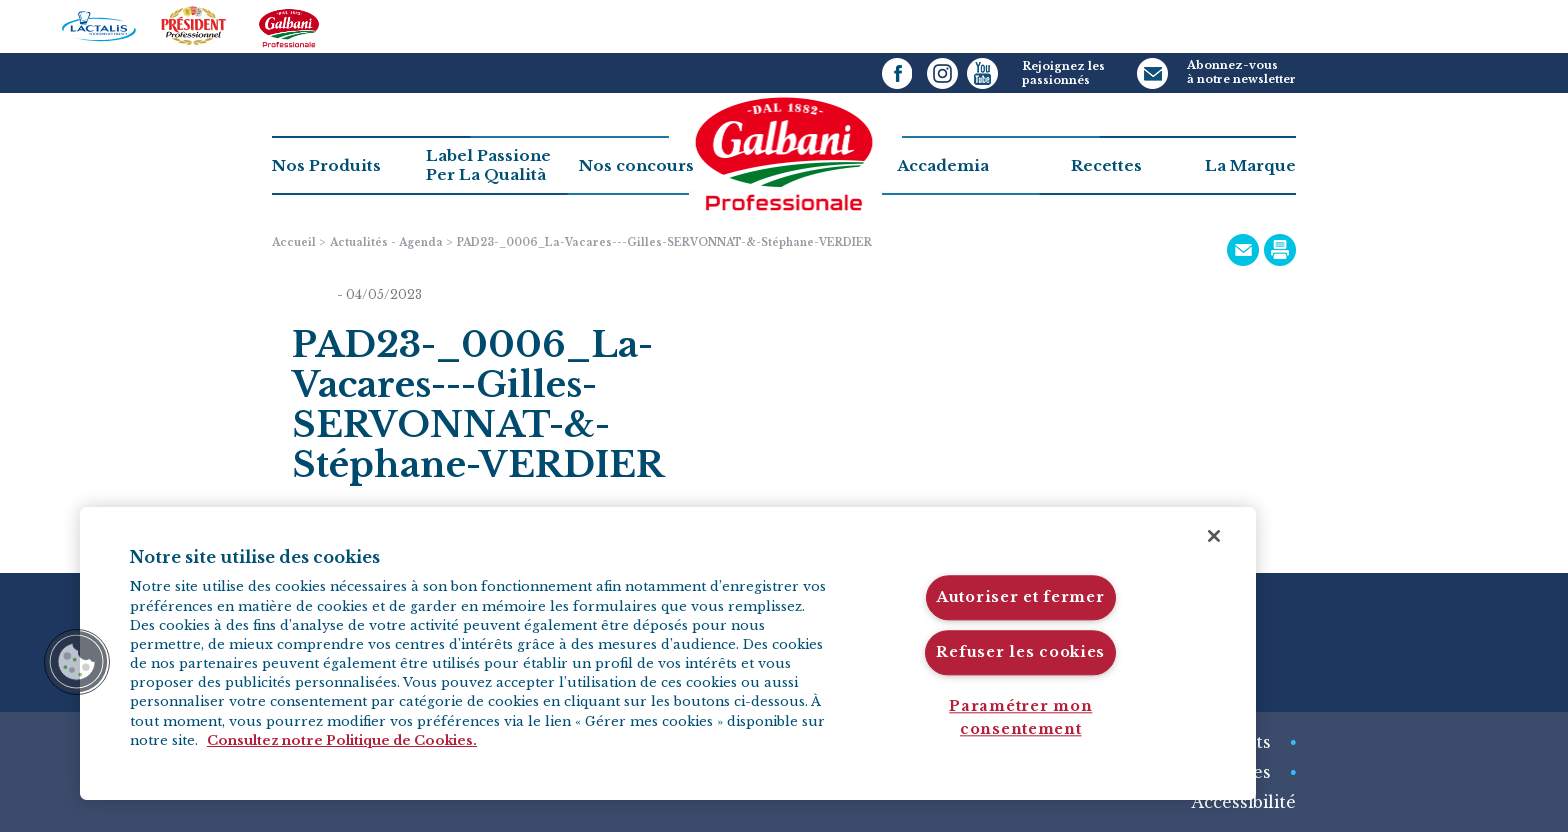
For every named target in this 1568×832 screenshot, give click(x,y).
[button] (77, 662)
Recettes (1106, 165)
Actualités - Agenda (386, 242)
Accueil (294, 242)
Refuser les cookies (1020, 652)
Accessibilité (1243, 802)
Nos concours (636, 165)
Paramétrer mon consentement (1020, 717)
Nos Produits (326, 165)
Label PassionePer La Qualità (488, 165)
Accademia (943, 165)
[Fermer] (1214, 536)
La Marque (1250, 165)
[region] (668, 653)
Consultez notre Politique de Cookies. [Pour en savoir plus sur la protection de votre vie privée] (342, 740)
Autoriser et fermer (1021, 598)
